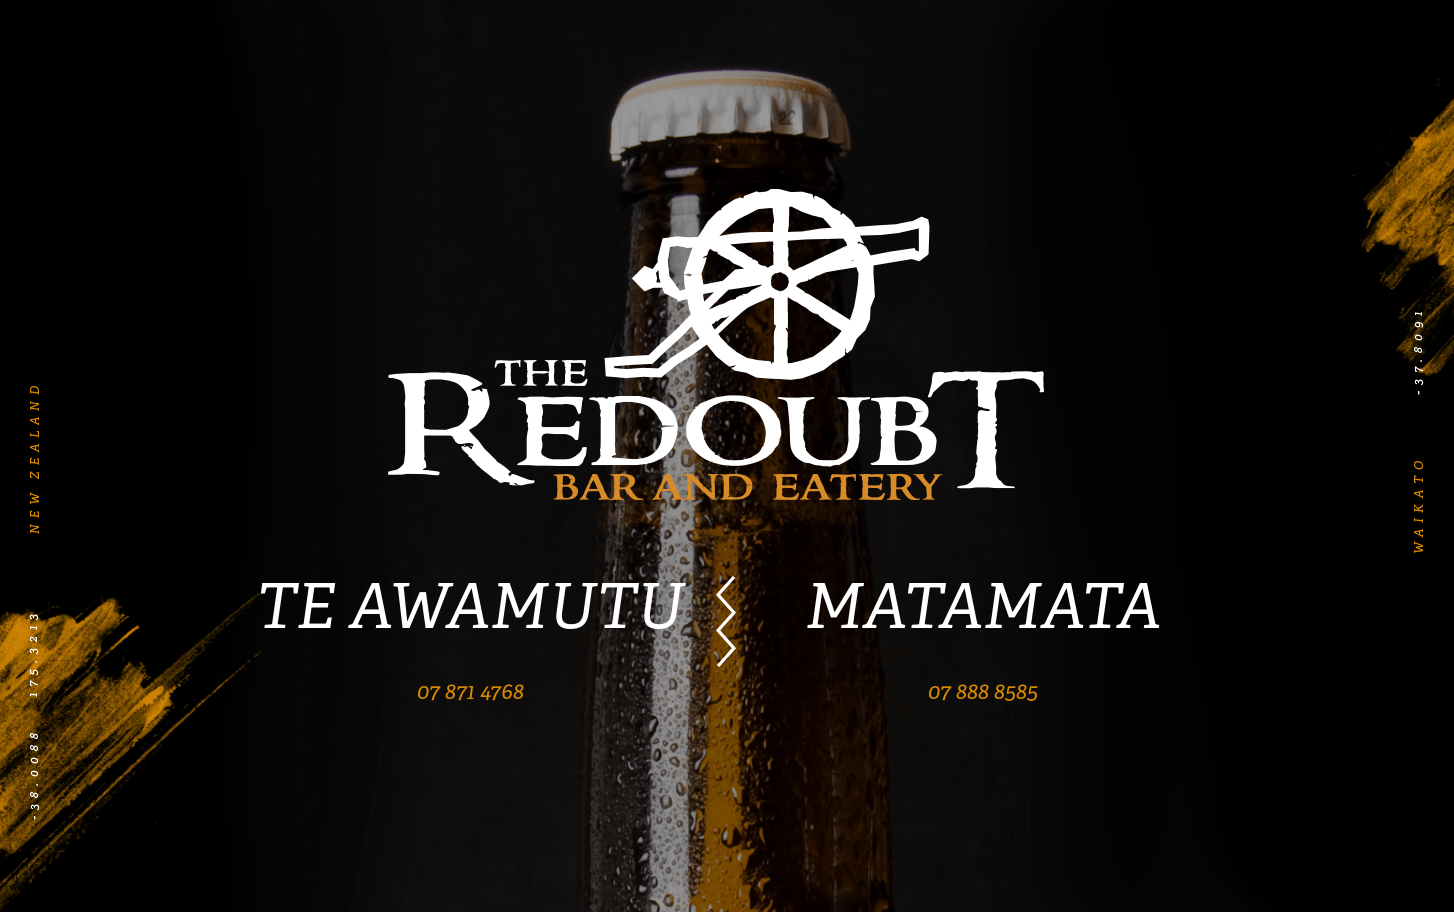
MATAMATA (983, 606)
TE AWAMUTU (470, 606)
